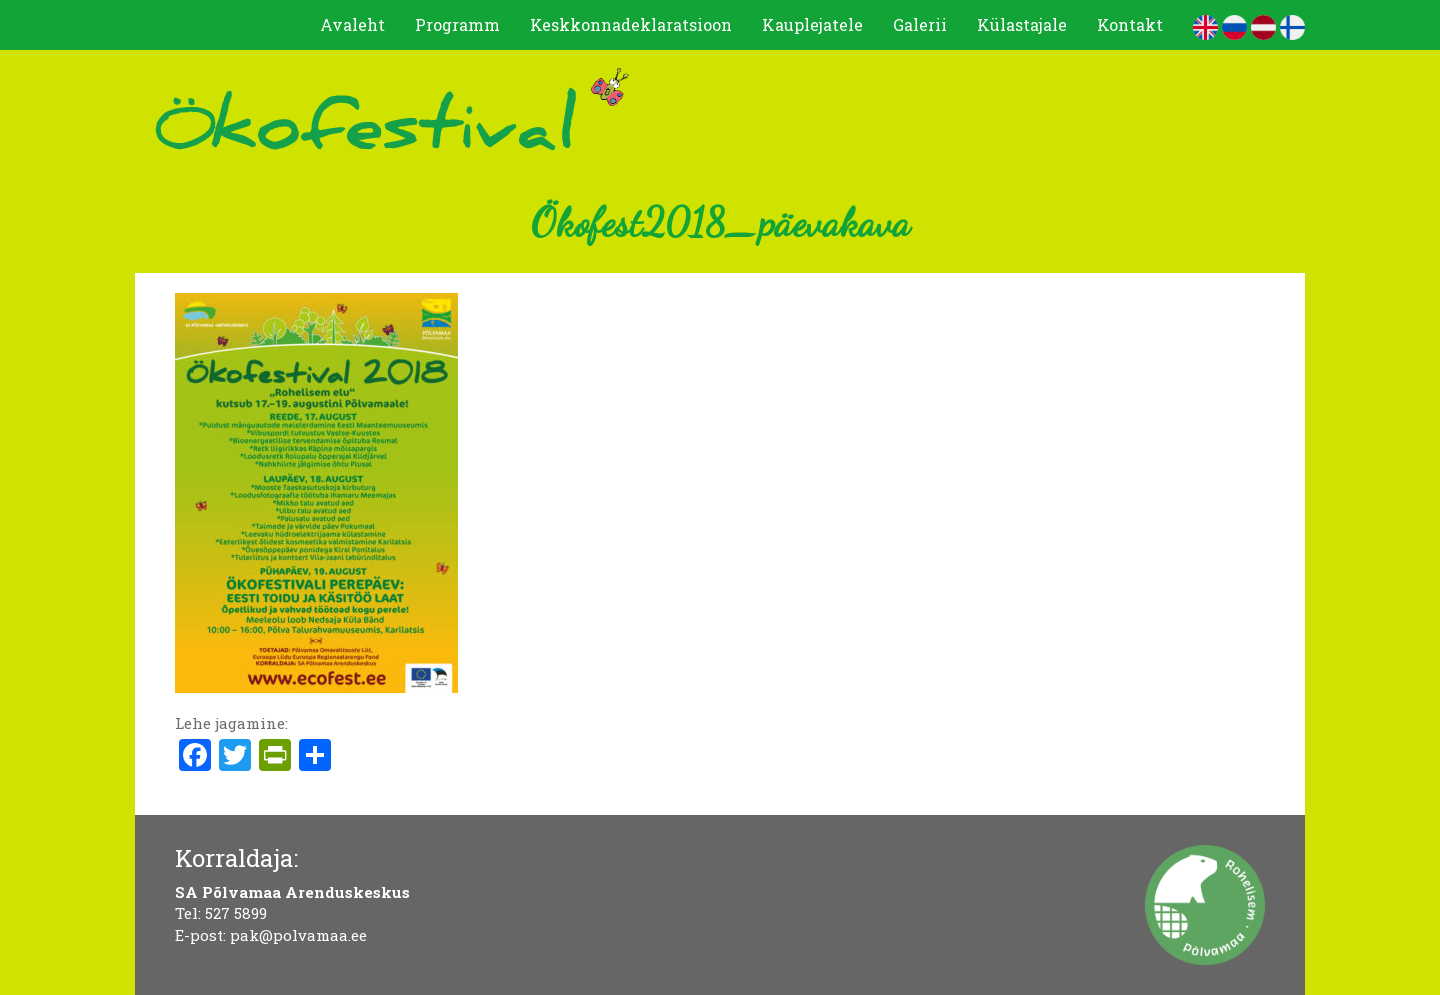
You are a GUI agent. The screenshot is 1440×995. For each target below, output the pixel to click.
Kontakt (1130, 24)
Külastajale (1022, 24)
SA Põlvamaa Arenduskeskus (292, 892)
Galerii (920, 24)
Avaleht (352, 24)
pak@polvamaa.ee (298, 935)
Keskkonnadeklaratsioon (631, 24)
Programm (457, 24)
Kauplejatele (812, 24)
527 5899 (236, 913)
